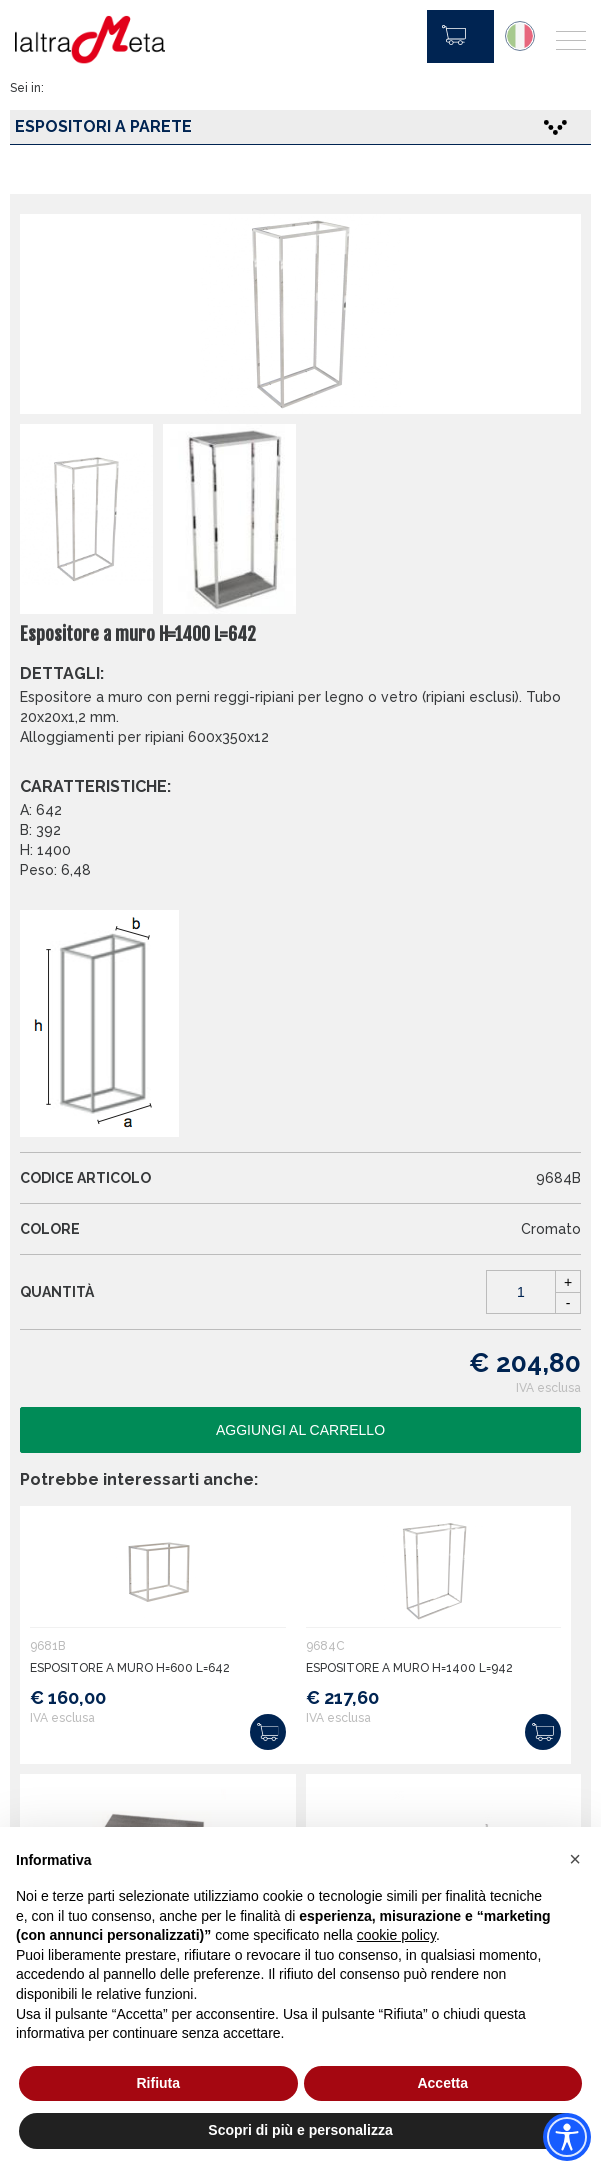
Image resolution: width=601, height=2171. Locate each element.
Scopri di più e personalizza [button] (300, 2130)
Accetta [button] (442, 2083)
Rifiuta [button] (158, 2083)
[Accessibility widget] (567, 2137)
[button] (575, 1859)
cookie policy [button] (396, 1935)
